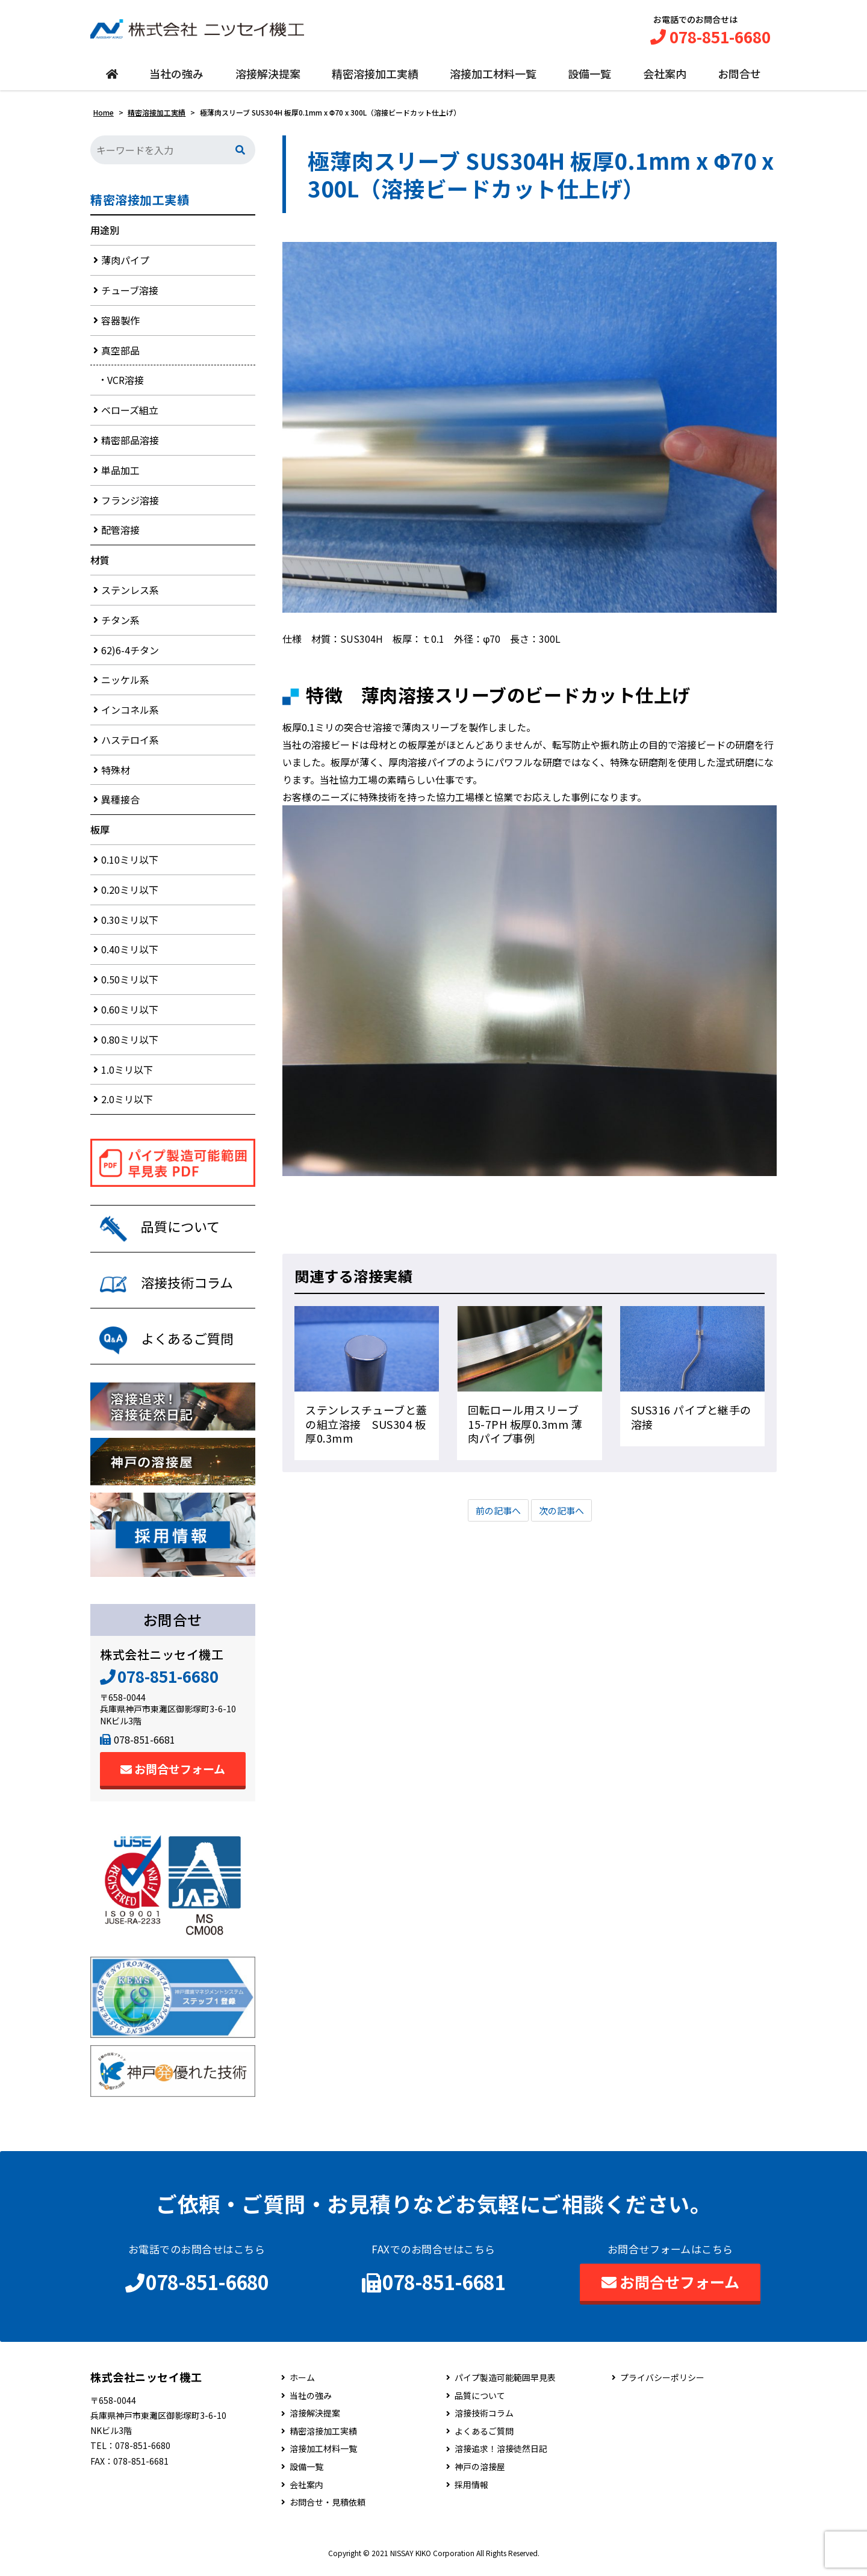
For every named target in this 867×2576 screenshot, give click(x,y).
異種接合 (120, 803)
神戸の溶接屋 (480, 2474)
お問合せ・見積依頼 (327, 2509)
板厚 (100, 833)
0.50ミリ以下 (129, 983)
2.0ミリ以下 (127, 1102)
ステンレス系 (130, 593)
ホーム (302, 2385)
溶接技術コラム (484, 2420)
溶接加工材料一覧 (493, 76)
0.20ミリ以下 (129, 893)
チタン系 (120, 623)
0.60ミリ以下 (129, 1013)
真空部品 (120, 353)
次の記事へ (563, 1514)
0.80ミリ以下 (129, 1043)
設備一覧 (589, 76)
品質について (480, 2402)
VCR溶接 (125, 383)
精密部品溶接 (130, 443)
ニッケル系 (125, 683)
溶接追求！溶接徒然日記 (501, 2456)
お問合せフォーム (172, 1776)
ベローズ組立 (129, 413)
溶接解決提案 (267, 76)
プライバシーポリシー (662, 2385)
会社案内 (664, 76)
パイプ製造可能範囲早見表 (505, 2385)
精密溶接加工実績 (375, 76)
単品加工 (120, 473)
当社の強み (176, 76)
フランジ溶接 (130, 503)
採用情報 (471, 2491)
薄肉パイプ (125, 263)
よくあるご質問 (484, 2438)
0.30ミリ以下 (129, 922)
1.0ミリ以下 (127, 1072)
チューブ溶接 (129, 293)
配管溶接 (120, 533)
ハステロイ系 (130, 743)
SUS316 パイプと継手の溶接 (691, 1420)
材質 (100, 563)
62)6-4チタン (130, 653)
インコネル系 (130, 713)
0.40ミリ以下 (129, 953)
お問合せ (739, 76)
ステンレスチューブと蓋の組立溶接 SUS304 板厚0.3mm (366, 1427)
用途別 (104, 233)
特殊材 (115, 773)
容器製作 (120, 323)
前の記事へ (497, 1514)
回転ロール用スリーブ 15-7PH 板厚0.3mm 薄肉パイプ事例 (529, 1427)
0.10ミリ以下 (129, 863)
